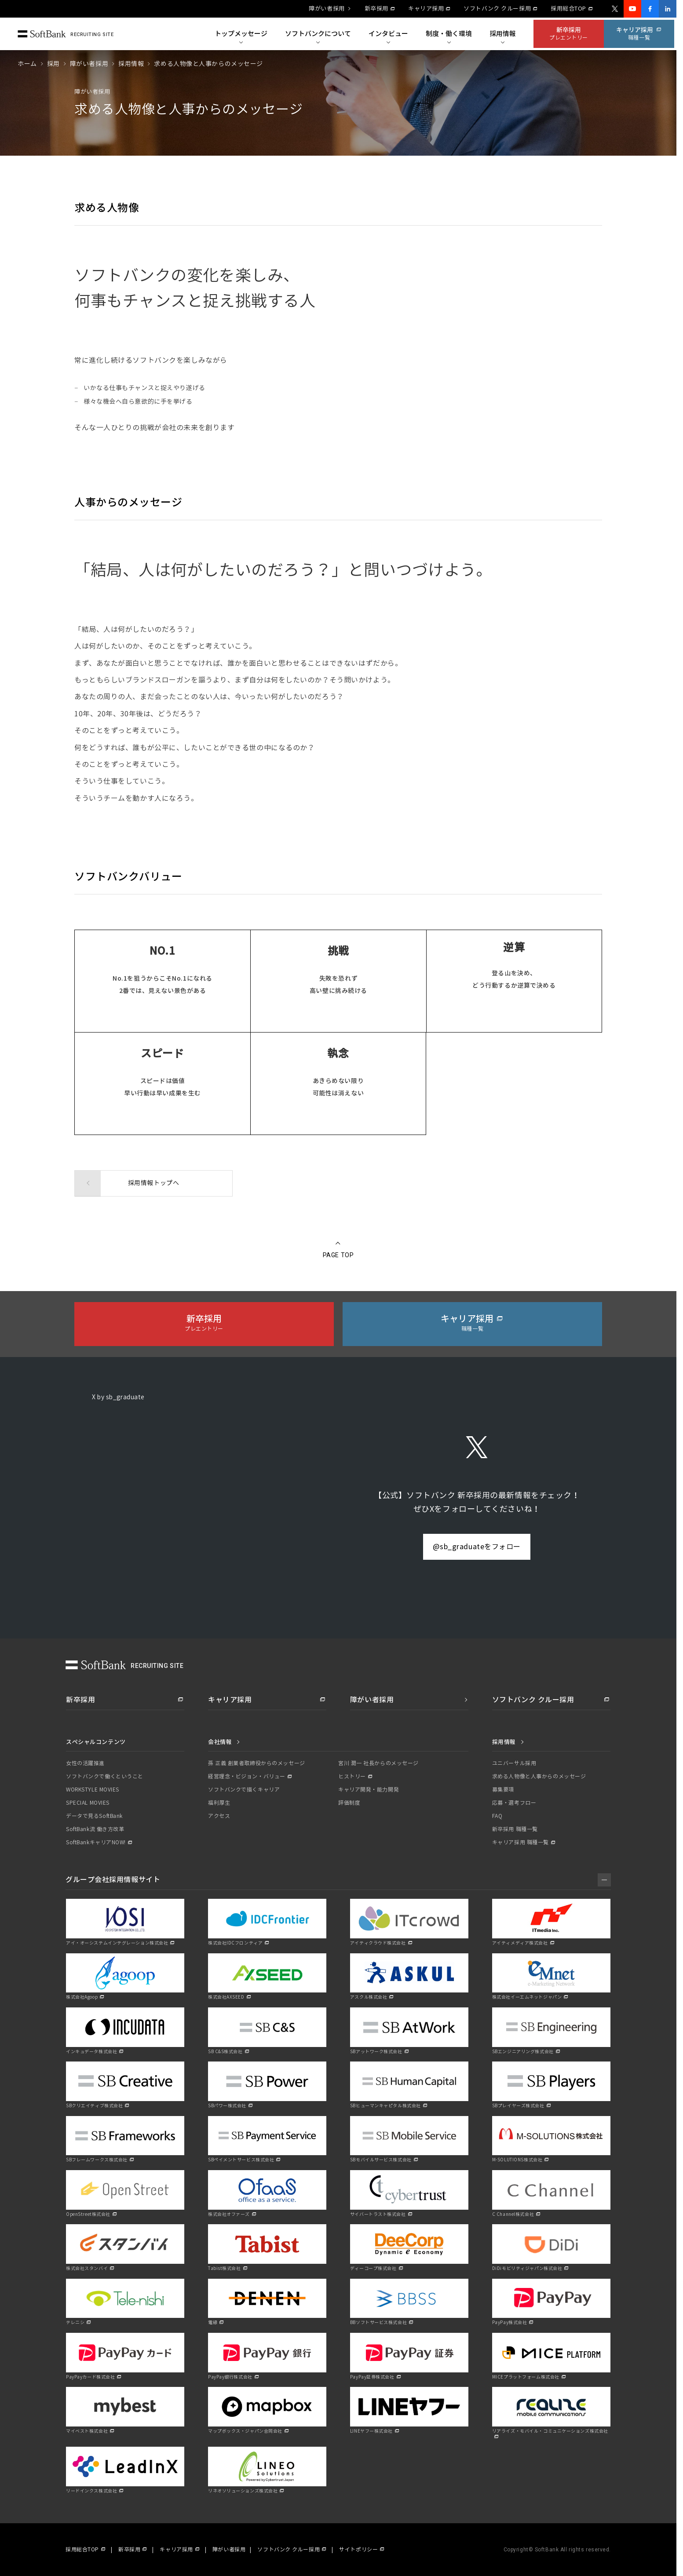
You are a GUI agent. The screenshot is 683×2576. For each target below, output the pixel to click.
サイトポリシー (358, 2550)
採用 (53, 64)
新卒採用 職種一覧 (515, 1829)
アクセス (219, 1816)
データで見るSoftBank (94, 1816)
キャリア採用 (426, 8)
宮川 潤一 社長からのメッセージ (378, 1763)
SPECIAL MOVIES (88, 1803)
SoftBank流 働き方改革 (95, 1829)
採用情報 (131, 64)
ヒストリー (352, 1776)
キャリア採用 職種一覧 (520, 1842)
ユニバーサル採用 (514, 1763)
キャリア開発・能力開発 (368, 1790)
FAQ (497, 1816)
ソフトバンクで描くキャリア (244, 1790)
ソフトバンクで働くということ (104, 1776)
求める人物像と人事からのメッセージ (539, 1776)
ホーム (27, 64)
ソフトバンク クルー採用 (497, 8)
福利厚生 (219, 1803)
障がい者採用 (326, 8)
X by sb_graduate (118, 1397)
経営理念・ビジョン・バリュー (246, 1776)
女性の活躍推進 (85, 1763)
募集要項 (503, 1790)
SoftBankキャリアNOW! (96, 1842)
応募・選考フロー (514, 1803)
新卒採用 (376, 8)
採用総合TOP (568, 8)
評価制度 (349, 1803)
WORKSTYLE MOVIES (92, 1790)
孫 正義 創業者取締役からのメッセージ (256, 1763)
